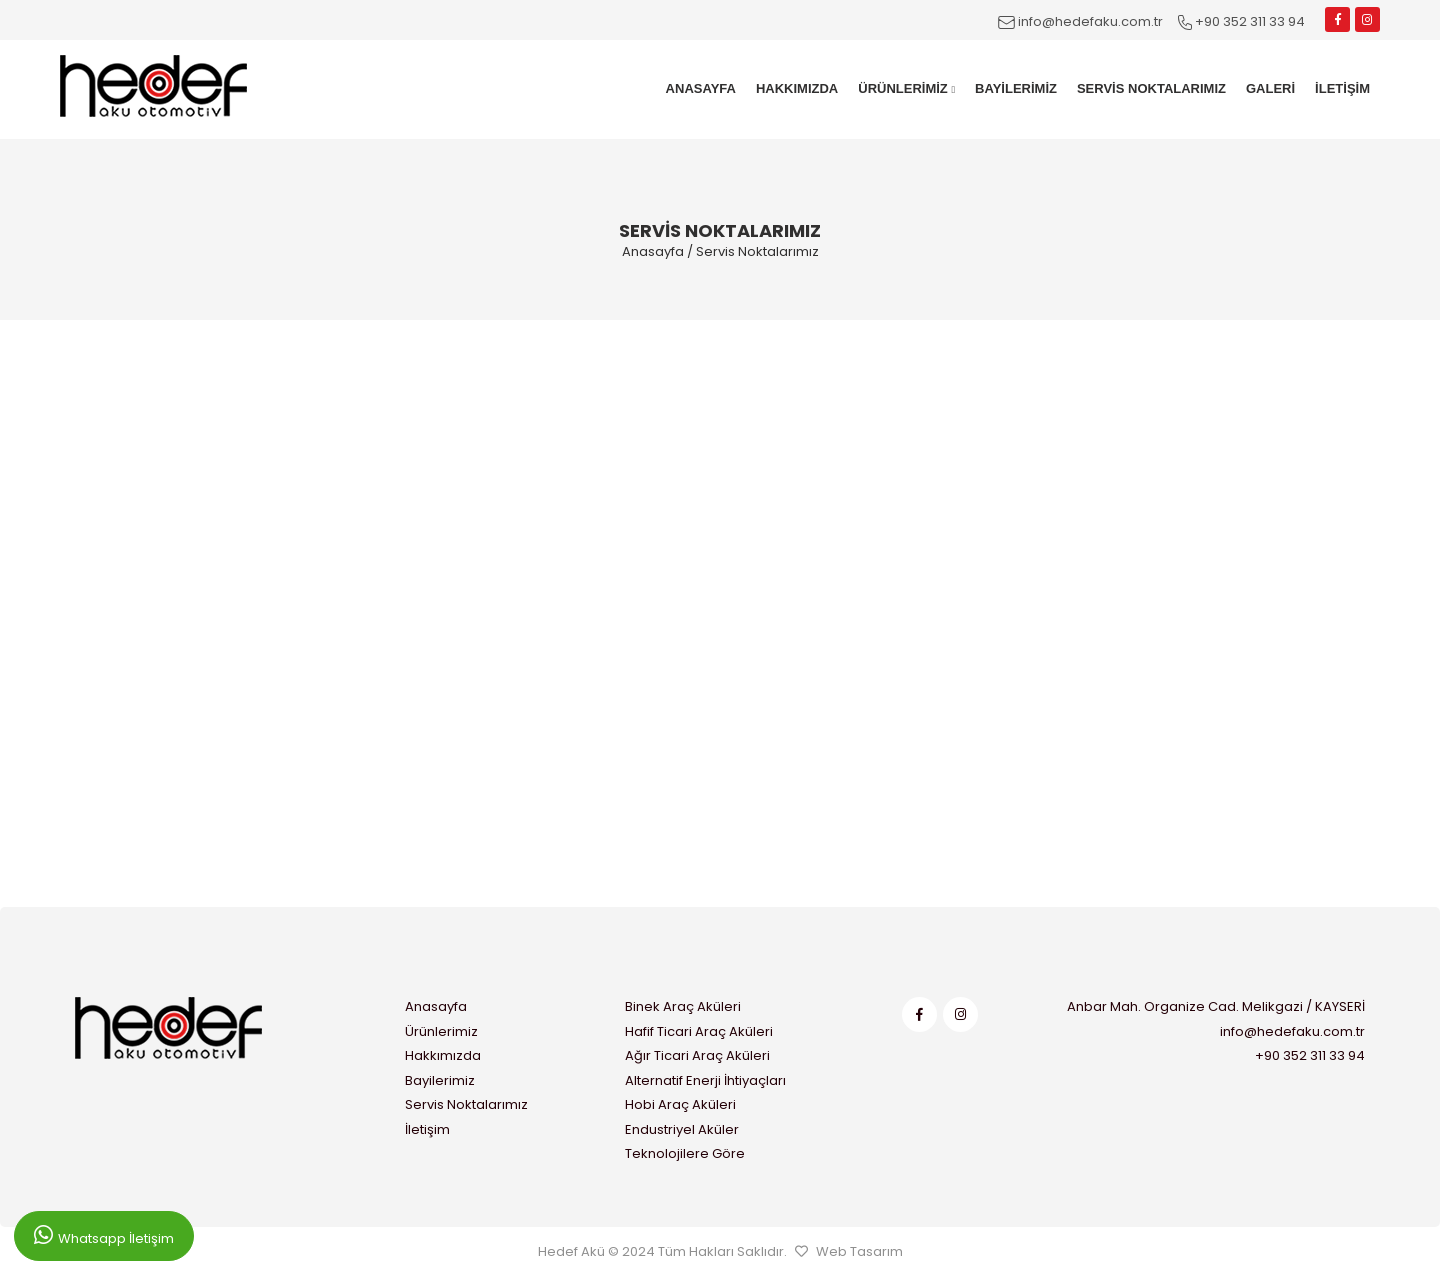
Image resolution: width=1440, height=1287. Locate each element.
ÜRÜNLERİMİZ (906, 88)
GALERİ (1270, 88)
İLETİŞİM (1342, 88)
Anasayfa (653, 251)
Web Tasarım (859, 1251)
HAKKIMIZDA (797, 88)
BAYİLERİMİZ (1016, 88)
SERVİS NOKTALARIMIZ (1151, 88)
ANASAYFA (701, 88)
